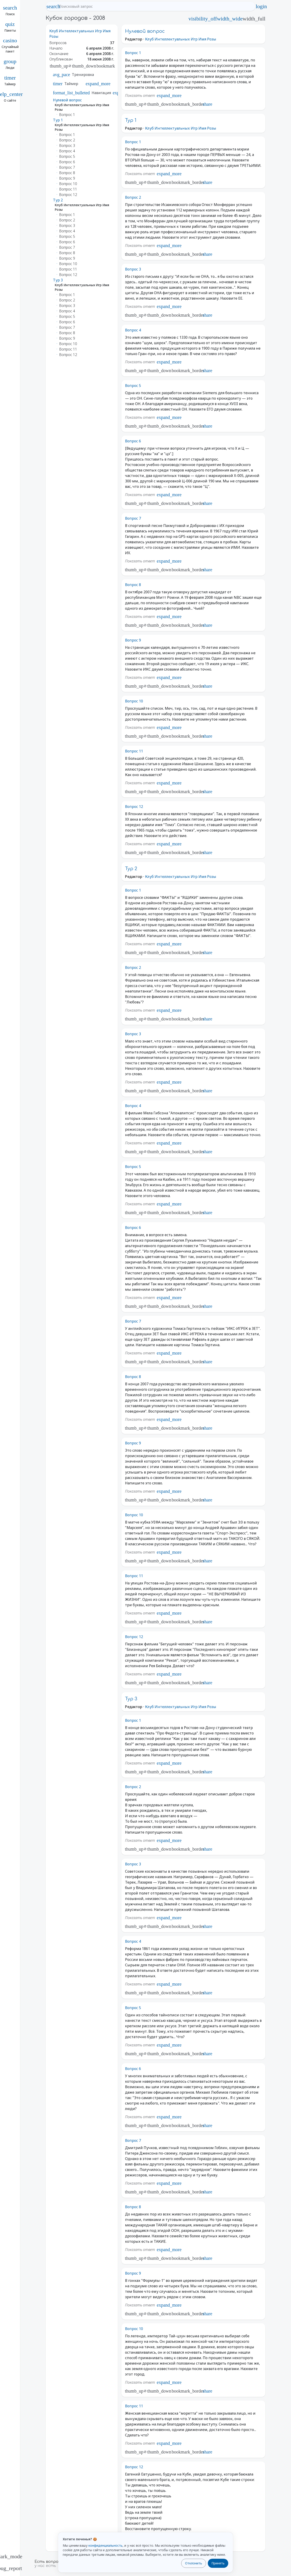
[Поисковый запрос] (155, 6)
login (261, 6)
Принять (218, 2563)
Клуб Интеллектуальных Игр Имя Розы (180, 39)
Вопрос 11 (134, 751)
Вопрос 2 (133, 197)
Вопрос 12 (134, 806)
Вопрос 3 (133, 269)
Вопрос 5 (133, 385)
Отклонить (193, 2563)
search (53, 6)
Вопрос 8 (133, 584)
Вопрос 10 (134, 701)
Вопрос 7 (133, 518)
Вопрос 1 (133, 52)
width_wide (230, 19)
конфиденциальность (105, 2545)
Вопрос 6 (133, 441)
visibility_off (202, 19)
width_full (254, 19)
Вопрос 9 (133, 640)
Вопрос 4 (133, 330)
